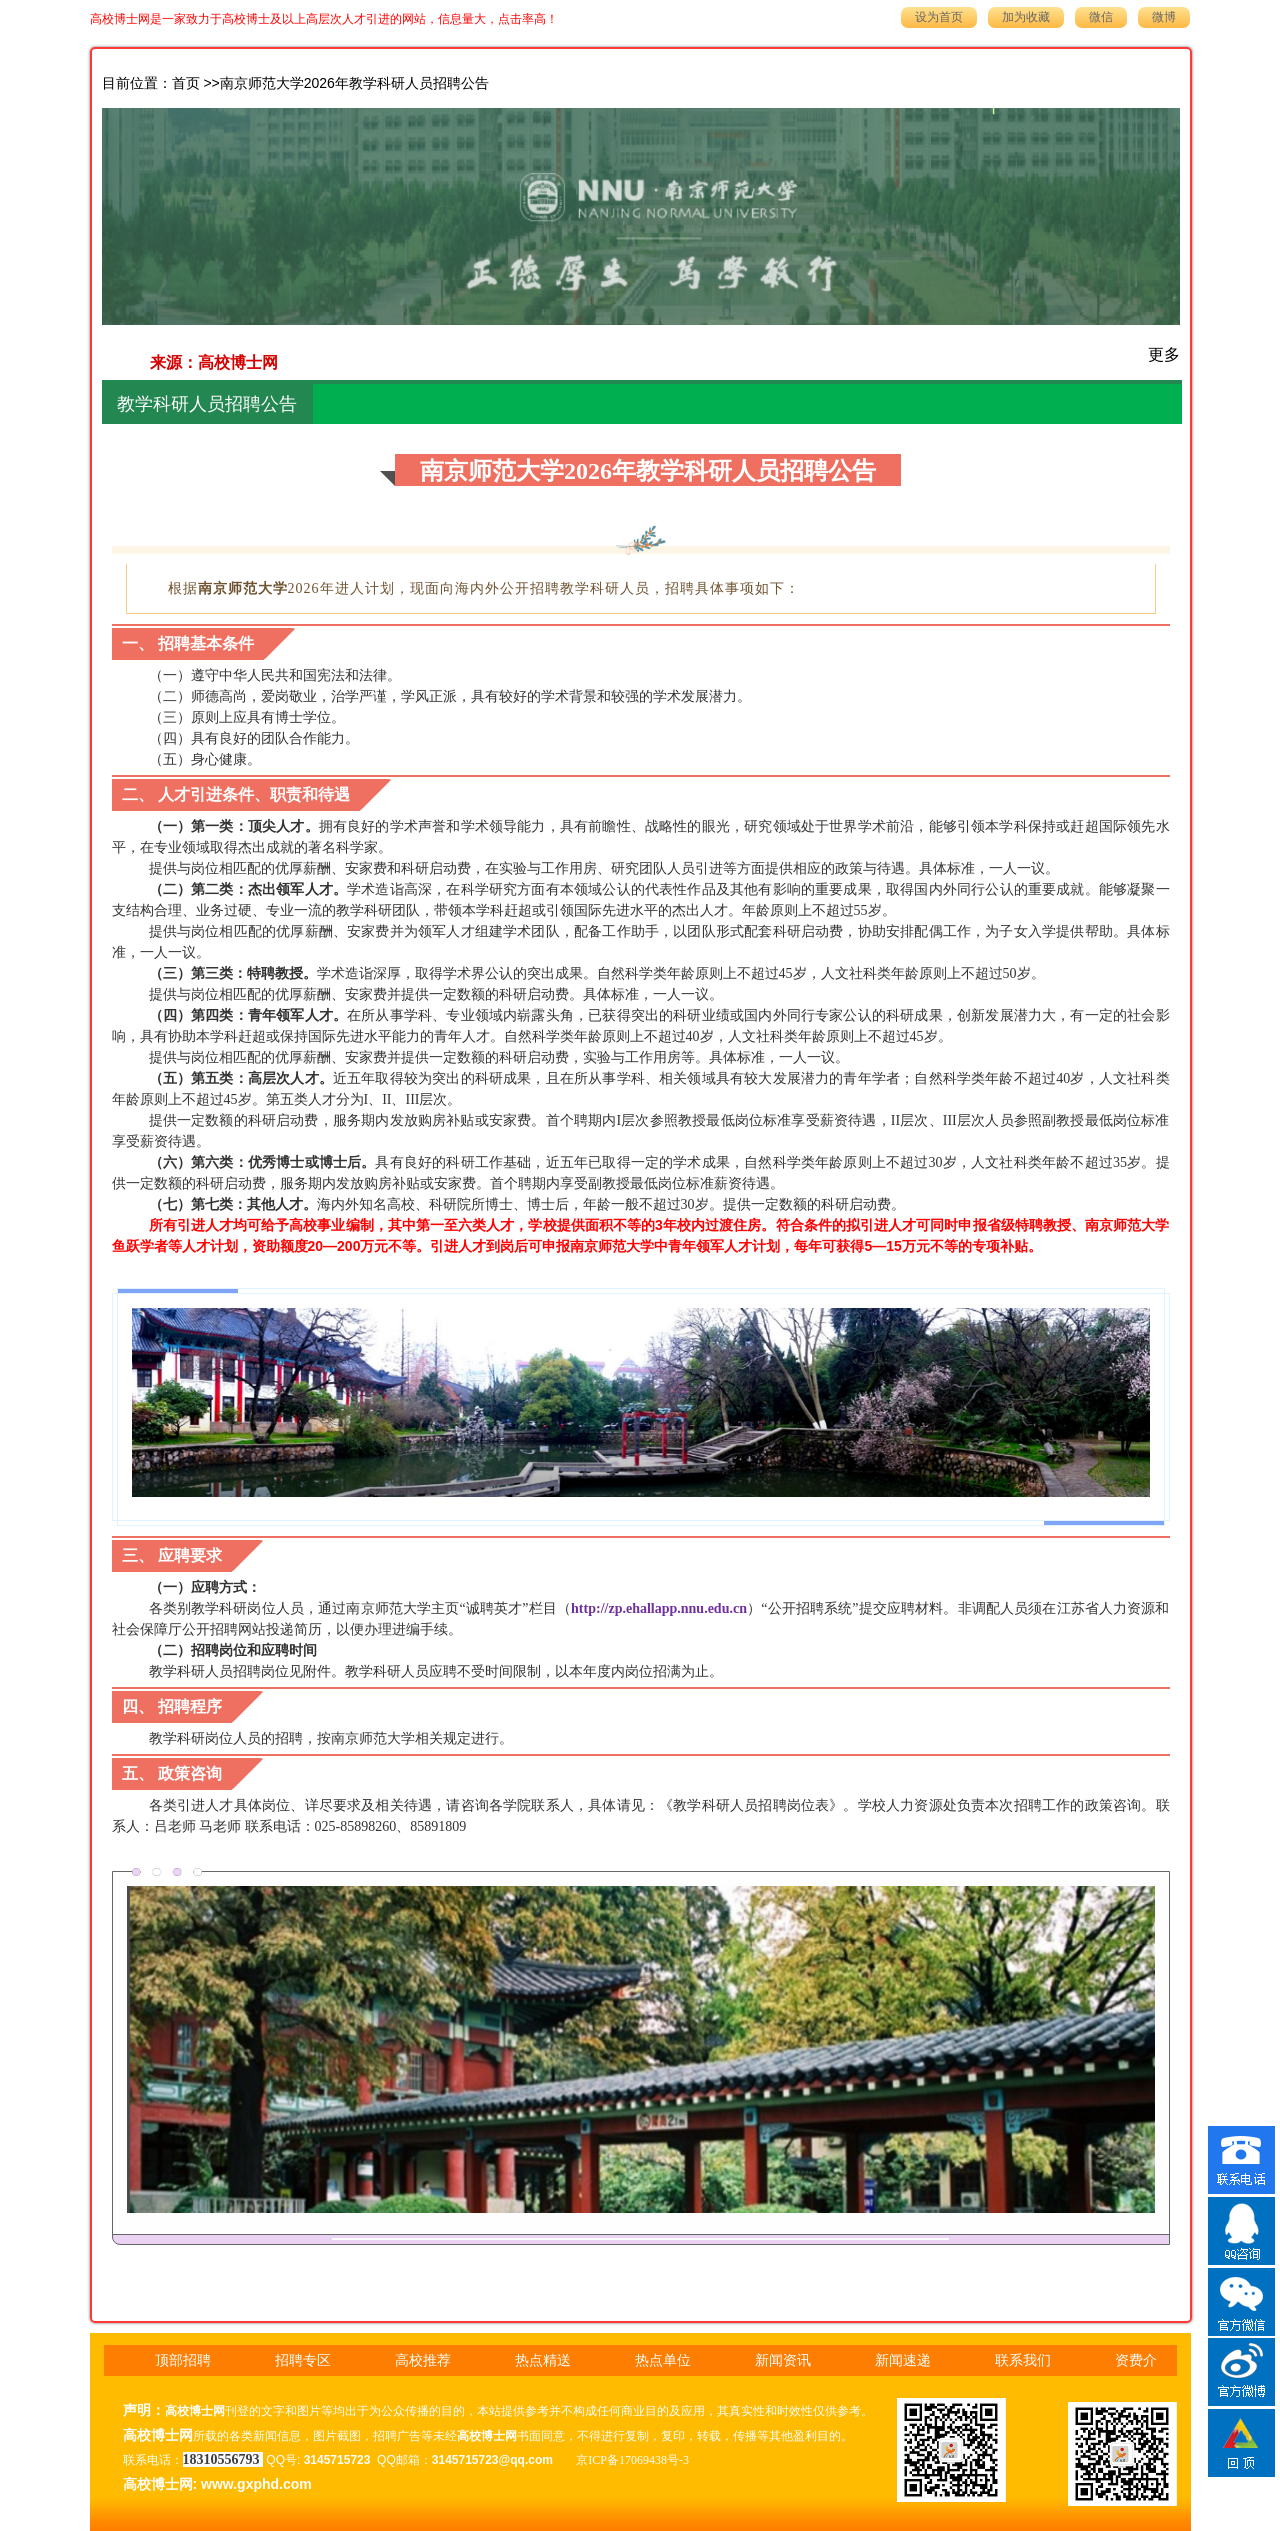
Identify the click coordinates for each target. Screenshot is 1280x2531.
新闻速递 (903, 2360)
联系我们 (1023, 2360)
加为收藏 (1026, 17)
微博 (1164, 17)
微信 (1101, 17)
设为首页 (939, 17)
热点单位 (663, 2360)
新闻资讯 (783, 2360)
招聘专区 (303, 2360)
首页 (186, 83)
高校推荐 (423, 2360)
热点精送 (543, 2360)
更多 (1164, 354)
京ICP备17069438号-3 (632, 2460)
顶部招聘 (183, 2360)
